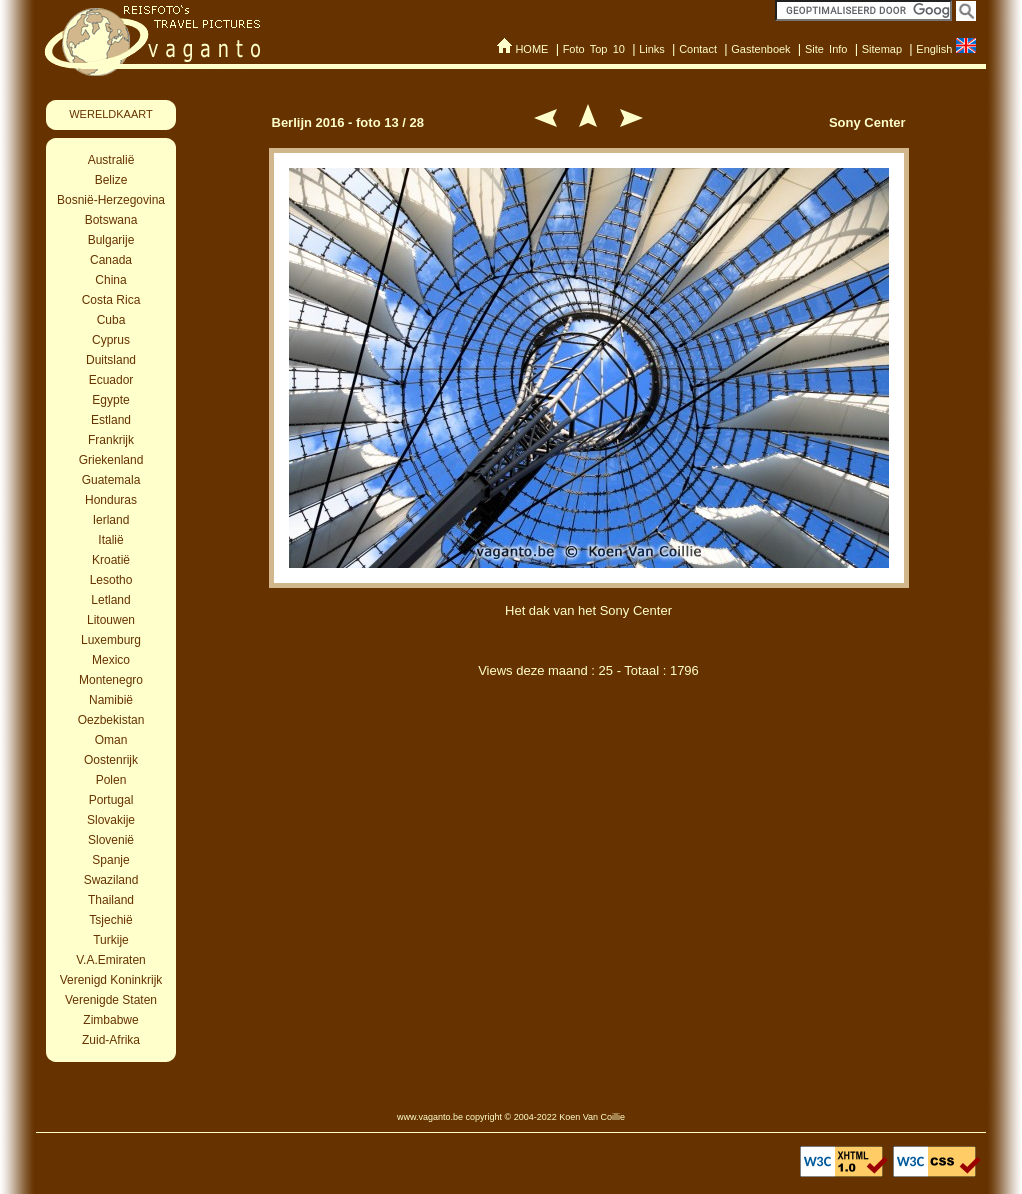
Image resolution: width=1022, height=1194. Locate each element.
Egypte (110, 400)
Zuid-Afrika (111, 1040)
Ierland (111, 520)
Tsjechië (110, 920)
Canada (111, 260)
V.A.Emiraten (111, 960)
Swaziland (111, 880)
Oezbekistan (111, 720)
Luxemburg (111, 640)
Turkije (111, 940)
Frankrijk (111, 440)
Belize (111, 180)
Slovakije (111, 820)
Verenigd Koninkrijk (111, 980)
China (110, 280)
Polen (111, 780)
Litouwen (111, 620)
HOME (531, 49)
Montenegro (111, 680)
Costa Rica (111, 300)
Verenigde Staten (111, 1000)
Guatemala (111, 480)
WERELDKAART (111, 114)
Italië (110, 540)
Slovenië (111, 840)
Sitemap (882, 49)
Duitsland (111, 360)
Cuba (111, 320)
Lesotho (111, 580)
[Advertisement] (589, 798)
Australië (111, 160)
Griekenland (111, 460)
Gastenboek (760, 49)
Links (652, 49)
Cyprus (111, 340)
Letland (110, 600)
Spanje (110, 860)
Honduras (111, 500)
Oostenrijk (111, 760)
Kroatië (111, 560)
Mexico (111, 660)
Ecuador (111, 380)
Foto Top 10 (594, 49)
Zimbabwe (110, 1020)
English (934, 49)
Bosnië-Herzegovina (111, 200)
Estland (111, 420)
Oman (111, 740)
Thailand (111, 900)
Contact (698, 49)
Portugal (111, 800)
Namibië (111, 700)
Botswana (111, 220)
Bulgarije (111, 240)
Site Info (826, 49)
